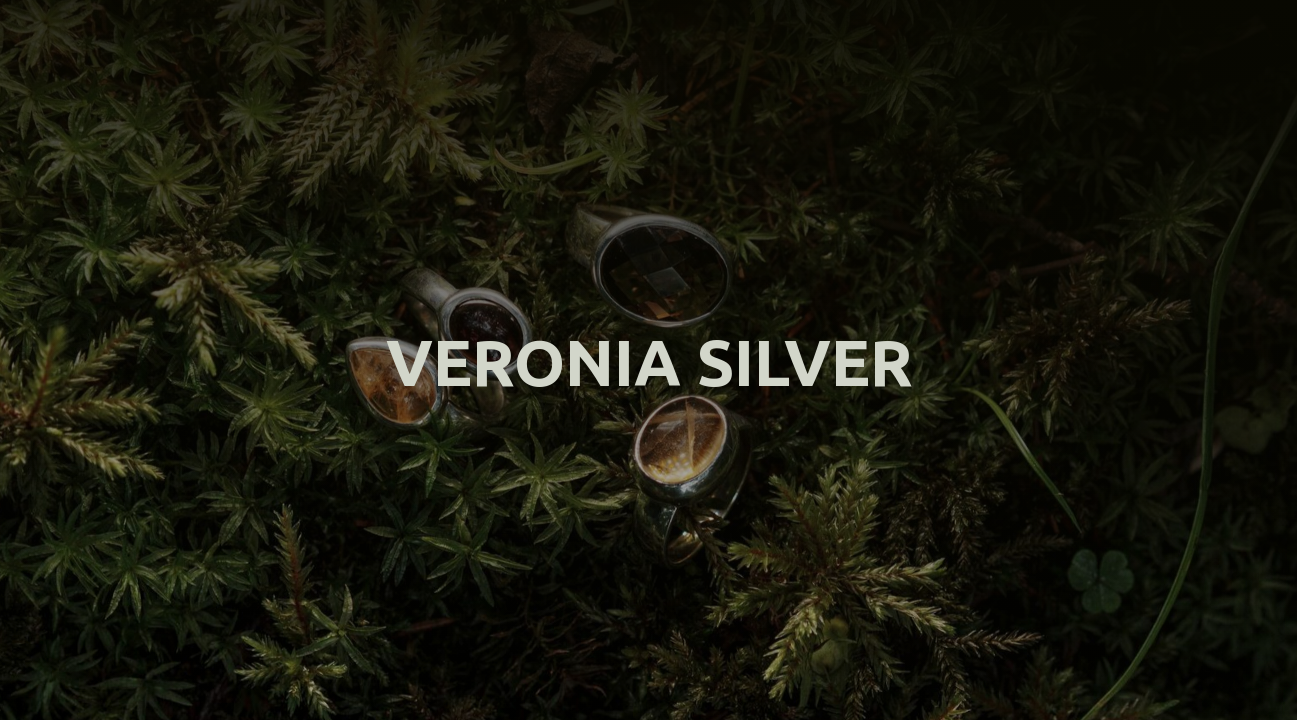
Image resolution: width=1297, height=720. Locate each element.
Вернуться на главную (649, 428)
